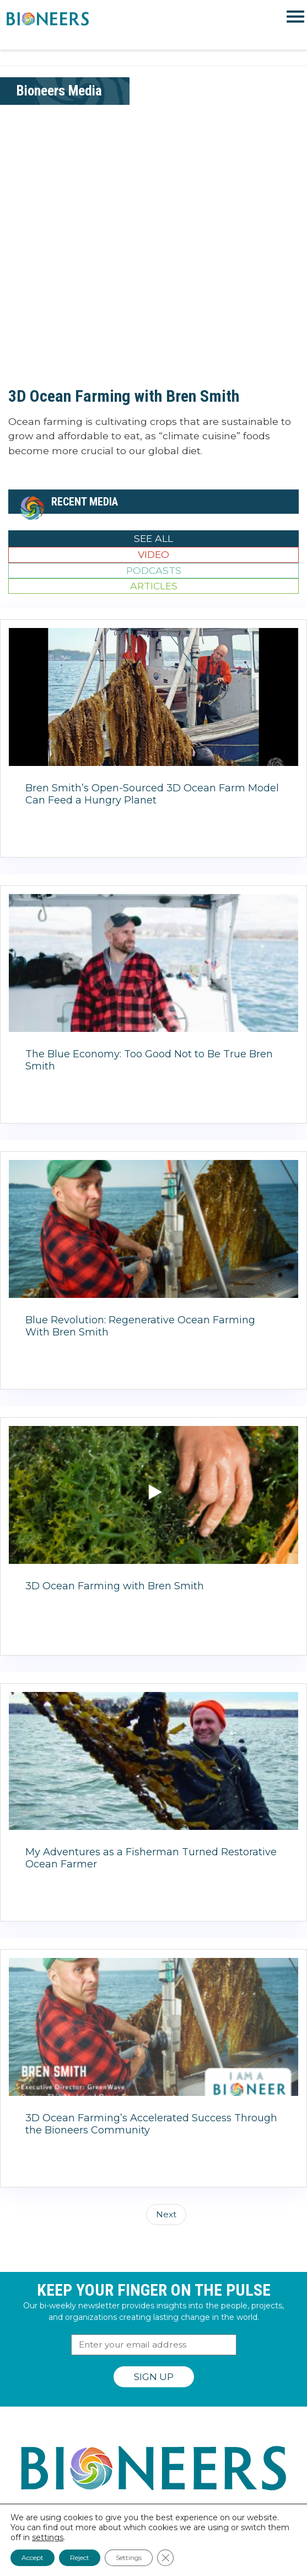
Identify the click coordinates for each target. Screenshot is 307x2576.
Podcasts (153, 570)
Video (153, 554)
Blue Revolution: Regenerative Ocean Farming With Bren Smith (140, 1326)
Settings (129, 2557)
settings (47, 2537)
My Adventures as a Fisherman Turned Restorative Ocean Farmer (151, 1858)
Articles (153, 586)
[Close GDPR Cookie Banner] (165, 2558)
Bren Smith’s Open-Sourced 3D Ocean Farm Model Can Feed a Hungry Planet (152, 794)
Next (166, 2214)
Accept (32, 2557)
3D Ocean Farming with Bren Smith (123, 396)
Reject (79, 2557)
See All (153, 538)
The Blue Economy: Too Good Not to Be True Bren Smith (149, 1060)
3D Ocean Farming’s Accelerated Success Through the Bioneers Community (151, 2124)
